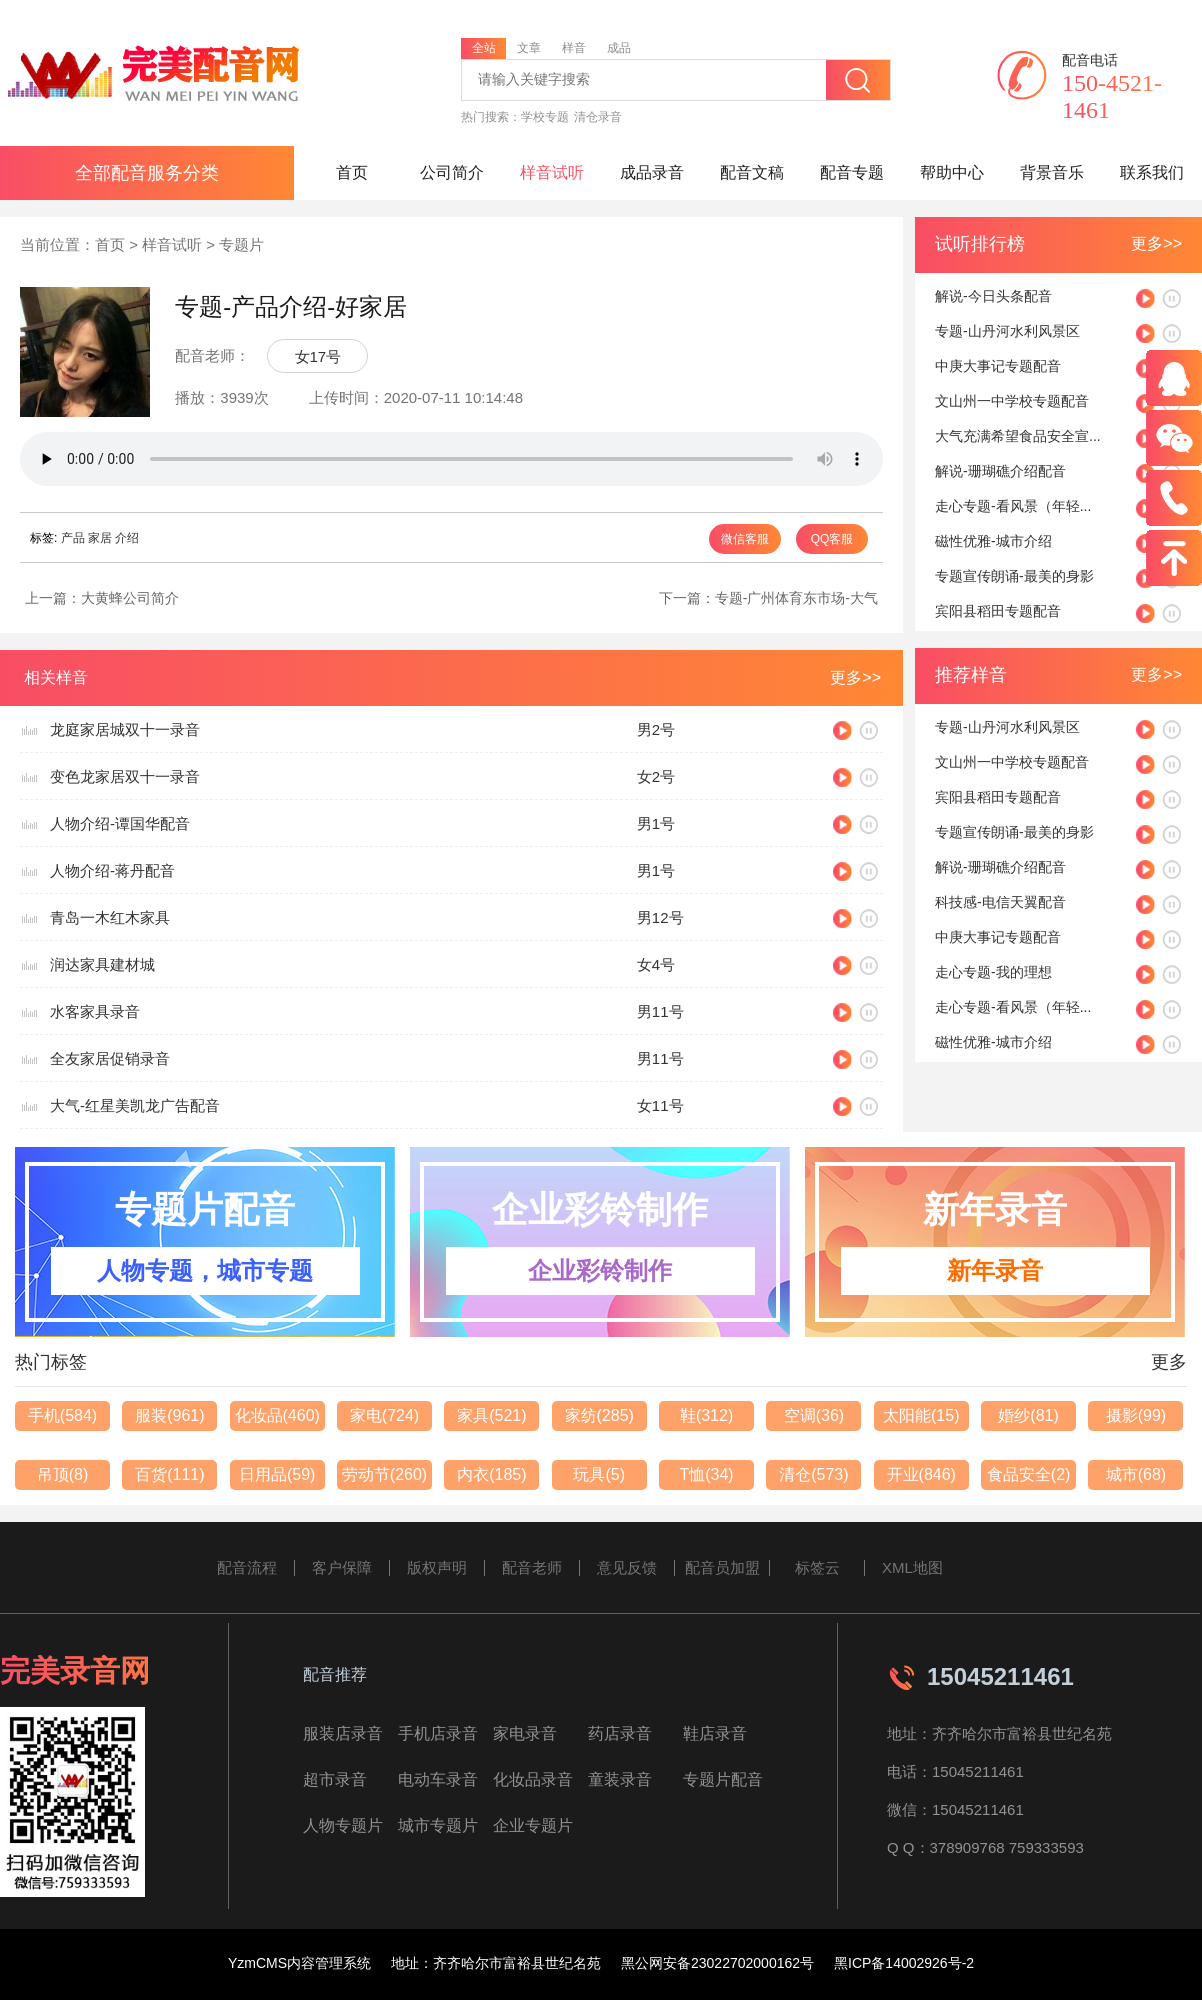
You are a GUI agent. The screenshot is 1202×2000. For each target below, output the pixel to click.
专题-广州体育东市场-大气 (796, 598)
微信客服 (745, 539)
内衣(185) (491, 1474)
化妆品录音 (533, 1779)
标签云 (817, 1567)
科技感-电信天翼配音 (1000, 902)
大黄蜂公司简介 (130, 598)
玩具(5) (599, 1474)
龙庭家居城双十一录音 (125, 729)
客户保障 (342, 1567)
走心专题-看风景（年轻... (1013, 506)
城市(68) (1136, 1474)
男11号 (660, 1011)
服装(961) (169, 1415)
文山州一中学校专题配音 (1012, 401)
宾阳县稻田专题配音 (998, 611)
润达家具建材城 (102, 964)
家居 (100, 538)
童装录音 (620, 1779)
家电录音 (525, 1733)
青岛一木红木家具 (110, 917)
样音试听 (552, 172)
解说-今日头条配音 (993, 296)
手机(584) (62, 1415)
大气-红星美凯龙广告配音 (135, 1105)
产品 (73, 538)
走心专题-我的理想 (993, 972)
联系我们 (1152, 172)
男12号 (660, 917)
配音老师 (532, 1567)
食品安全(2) (1029, 1474)
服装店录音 (343, 1733)
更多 (1169, 1362)
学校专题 (545, 117)
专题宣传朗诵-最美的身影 (1014, 576)
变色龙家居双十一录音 (125, 776)
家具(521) (491, 1415)
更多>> (1156, 243)
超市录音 (335, 1779)
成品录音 (652, 172)
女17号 (318, 356)
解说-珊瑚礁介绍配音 (1000, 471)
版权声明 (437, 1567)
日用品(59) (277, 1474)
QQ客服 (832, 539)
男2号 (656, 729)
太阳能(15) (921, 1415)
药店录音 (620, 1733)
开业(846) (921, 1474)
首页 (352, 172)
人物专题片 (343, 1825)
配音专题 (852, 172)
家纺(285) (599, 1415)
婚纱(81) (1028, 1415)
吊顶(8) (63, 1474)
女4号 (656, 964)
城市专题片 (438, 1825)
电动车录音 (438, 1779)
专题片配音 (723, 1779)
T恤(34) (706, 1474)
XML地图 (912, 1567)
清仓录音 (598, 117)
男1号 (656, 823)
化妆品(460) (277, 1415)
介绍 (127, 538)
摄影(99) (1136, 1415)
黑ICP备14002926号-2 (904, 1963)
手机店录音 (438, 1733)
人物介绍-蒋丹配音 (112, 870)
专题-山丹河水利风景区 (1007, 331)
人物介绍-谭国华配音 (120, 823)
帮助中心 (952, 172)
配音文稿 (752, 172)
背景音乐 (1052, 172)
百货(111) (169, 1474)
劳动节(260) (384, 1474)
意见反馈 (627, 1567)
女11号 (660, 1105)
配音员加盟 (722, 1567)
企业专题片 (533, 1825)
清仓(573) (813, 1474)
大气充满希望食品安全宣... (1018, 436)
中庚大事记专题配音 (998, 366)
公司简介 (452, 172)
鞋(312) (706, 1415)
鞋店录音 (715, 1733)
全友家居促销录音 (110, 1058)
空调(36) (814, 1415)
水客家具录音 (95, 1011)
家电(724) (384, 1415)
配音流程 (247, 1567)
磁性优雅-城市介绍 (993, 541)
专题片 (241, 244)
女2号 (656, 776)
